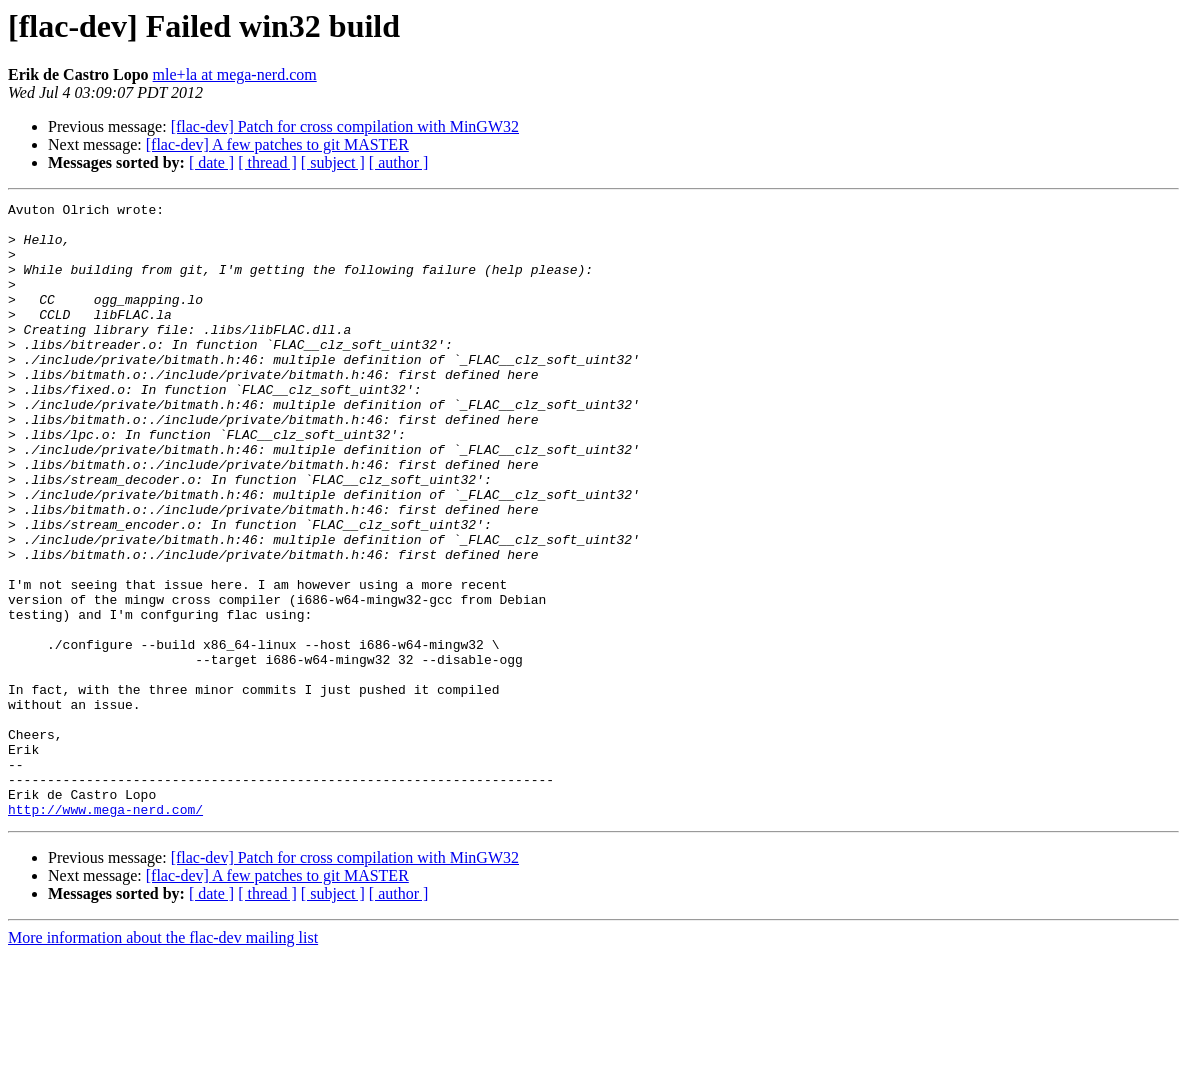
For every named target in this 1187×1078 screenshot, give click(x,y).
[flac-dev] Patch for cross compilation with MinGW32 (345, 126)
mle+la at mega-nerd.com (235, 74)
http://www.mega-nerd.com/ (105, 932)
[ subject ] (333, 162)
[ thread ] (267, 162)
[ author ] (399, 162)
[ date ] (211, 162)
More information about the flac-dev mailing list (163, 1060)
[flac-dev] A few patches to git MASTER (277, 144)
